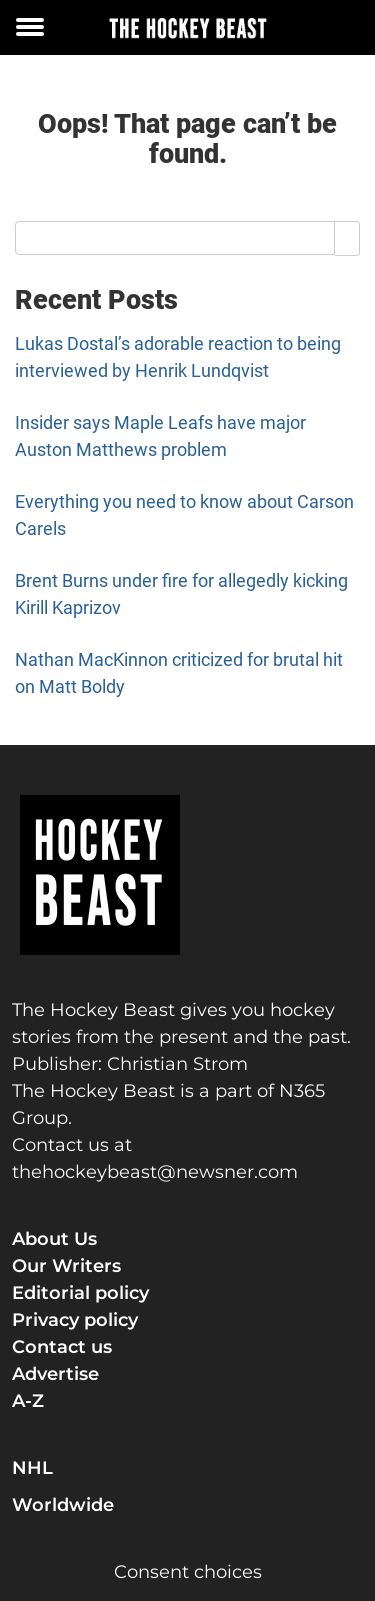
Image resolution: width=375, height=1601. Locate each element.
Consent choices (188, 1572)
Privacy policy (75, 1320)
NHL (32, 1468)
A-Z (28, 1401)
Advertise (55, 1374)
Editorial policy (80, 1293)
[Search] (347, 238)
